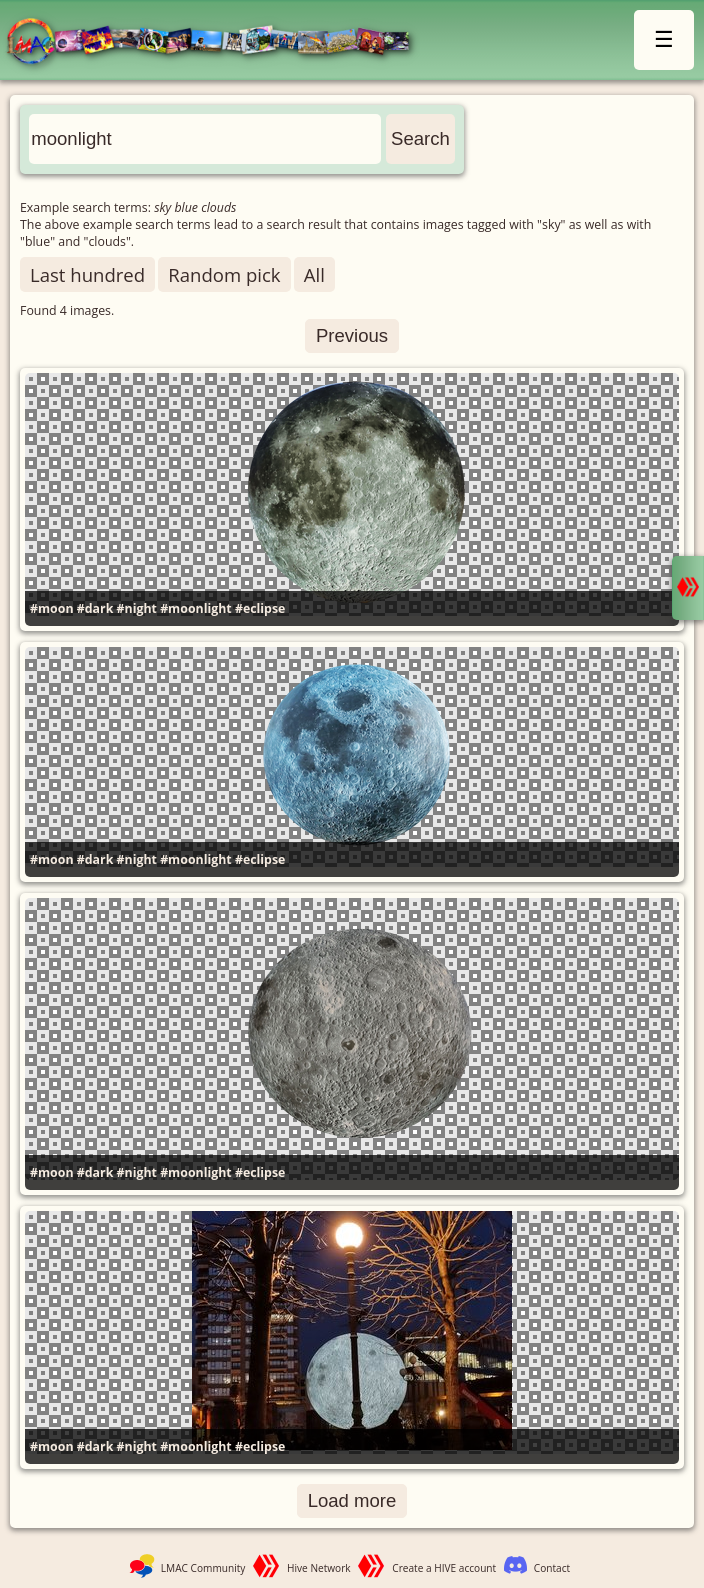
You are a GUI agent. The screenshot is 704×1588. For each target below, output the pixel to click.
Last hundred (87, 274)
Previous (352, 335)
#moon (52, 608)
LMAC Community (203, 1568)
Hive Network (319, 1568)
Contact (552, 1568)
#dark (95, 608)
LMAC (217, 42)
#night (137, 608)
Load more (352, 1500)
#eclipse (260, 608)
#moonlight (196, 608)
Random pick (224, 274)
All (314, 274)
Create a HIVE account (444, 1568)
